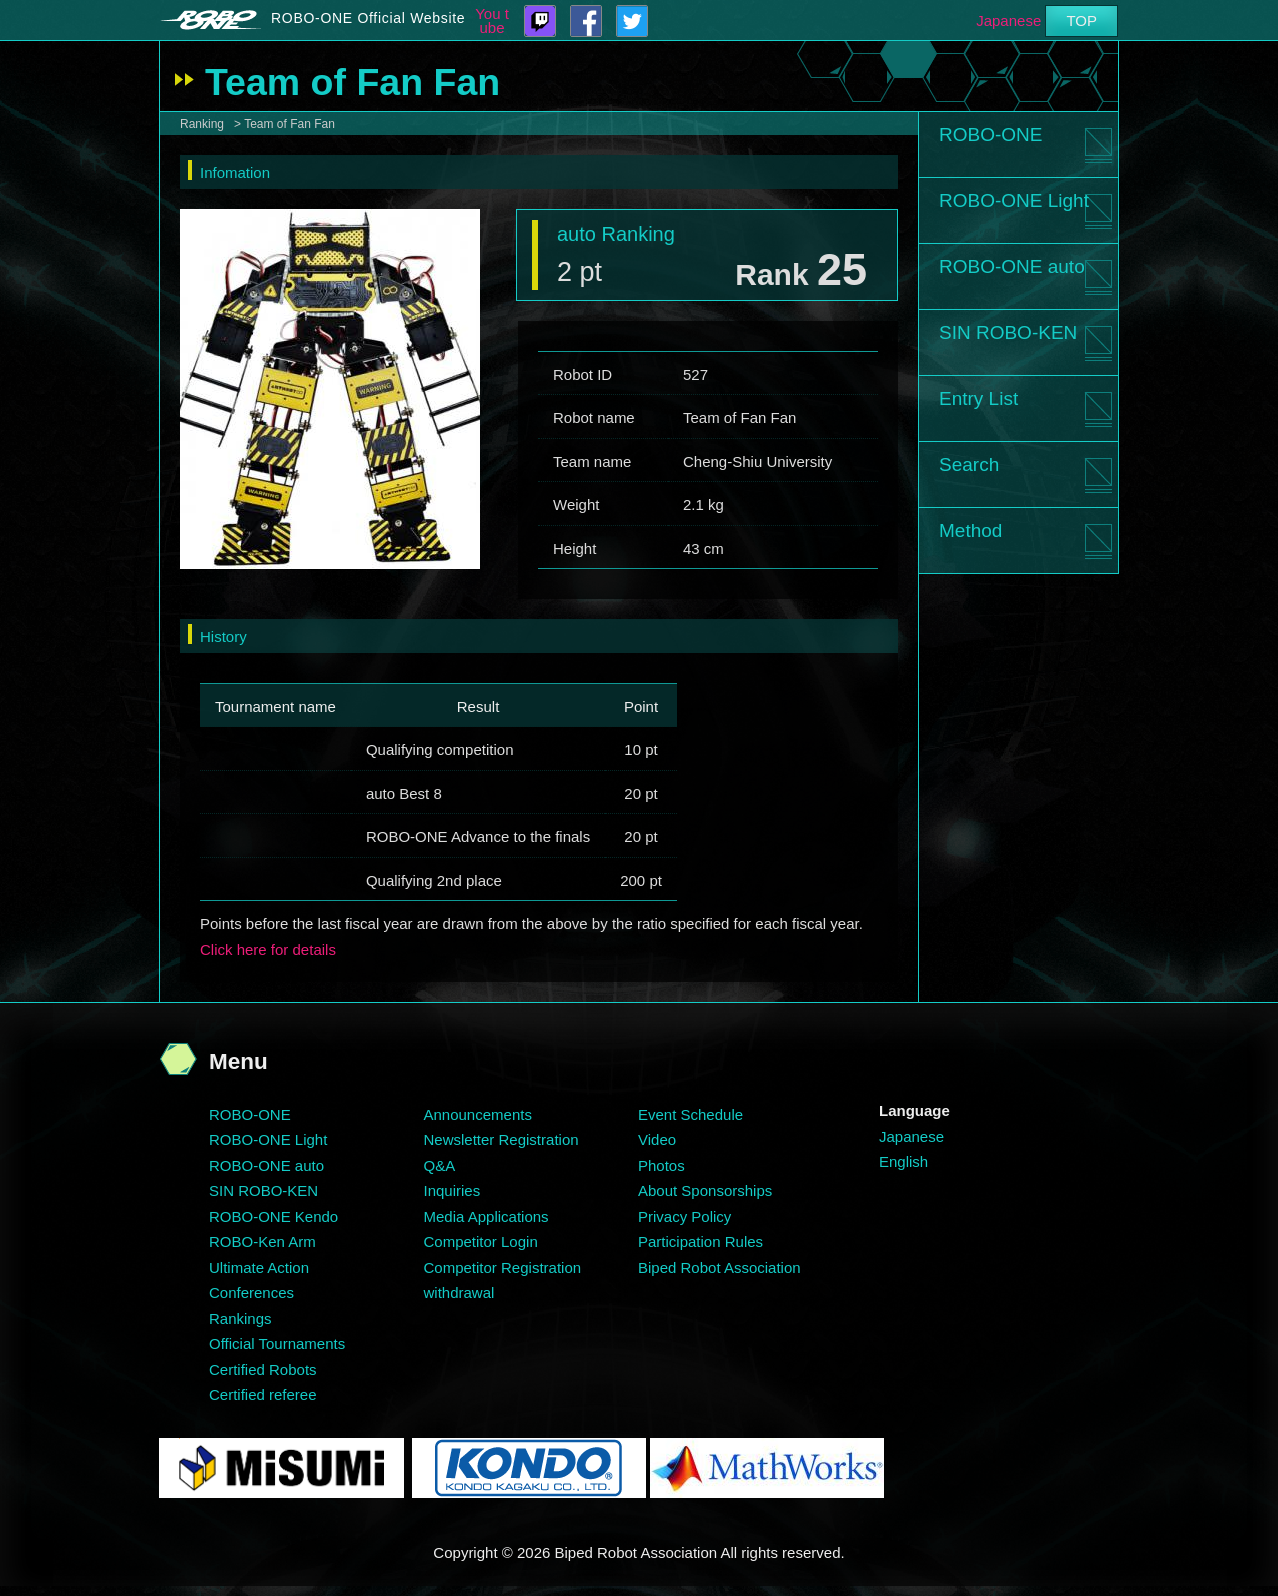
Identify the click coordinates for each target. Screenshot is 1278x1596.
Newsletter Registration (501, 1139)
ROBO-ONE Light (1014, 200)
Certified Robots (263, 1369)
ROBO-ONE (990, 134)
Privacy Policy (684, 1216)
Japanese (1008, 20)
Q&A (440, 1165)
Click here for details (268, 949)
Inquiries (452, 1190)
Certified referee (263, 1394)
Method (970, 530)
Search (969, 464)
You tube (492, 21)
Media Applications (486, 1216)
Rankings (240, 1318)
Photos (661, 1165)
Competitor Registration (503, 1267)
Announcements (478, 1114)
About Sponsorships (705, 1190)
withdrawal (459, 1292)
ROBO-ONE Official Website (368, 18)
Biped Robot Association (719, 1267)
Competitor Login (481, 1241)
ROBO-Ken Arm (262, 1241)
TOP (1081, 20)
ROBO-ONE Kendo (273, 1216)
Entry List (978, 398)
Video (657, 1139)
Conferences (251, 1292)
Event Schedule (690, 1114)
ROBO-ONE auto (1012, 266)
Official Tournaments (277, 1343)
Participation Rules (700, 1241)
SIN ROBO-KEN (1008, 332)
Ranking (202, 124)
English (903, 1161)
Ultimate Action (259, 1267)
